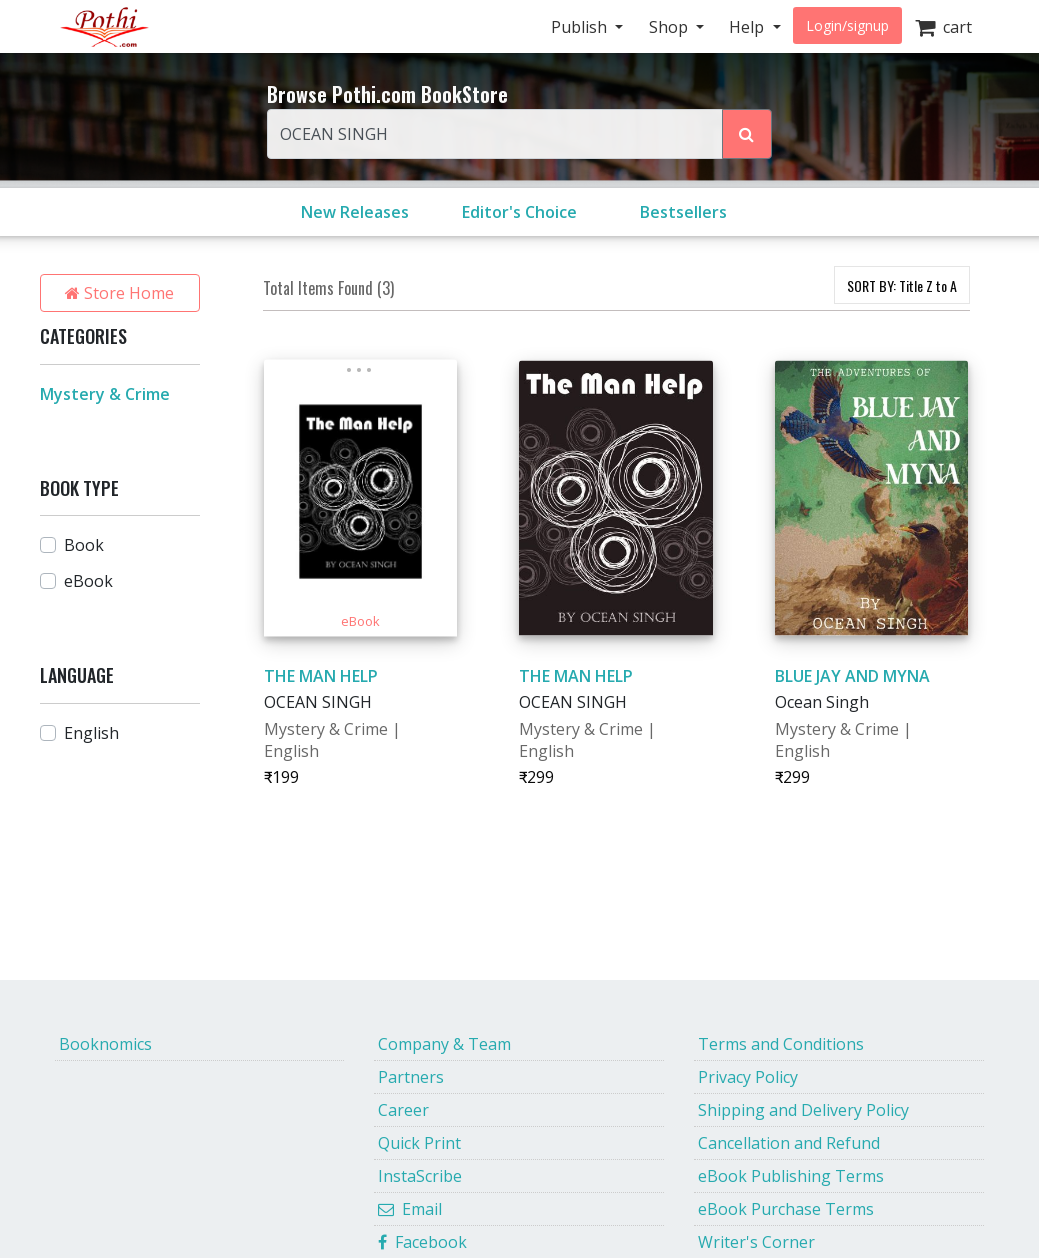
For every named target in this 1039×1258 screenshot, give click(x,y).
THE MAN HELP (321, 676)
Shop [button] (670, 27)
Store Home (119, 293)
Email (410, 1209)
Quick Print (419, 1143)
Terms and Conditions (781, 1044)
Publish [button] (581, 27)
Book (84, 545)
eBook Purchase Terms (786, 1209)
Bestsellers (683, 212)
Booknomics (105, 1044)
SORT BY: (902, 285)
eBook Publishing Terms (791, 1176)
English (91, 733)
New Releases (355, 212)
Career (403, 1110)
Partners (411, 1077)
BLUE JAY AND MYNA (852, 676)
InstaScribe (420, 1176)
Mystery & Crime (105, 394)
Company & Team (444, 1044)
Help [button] (748, 27)
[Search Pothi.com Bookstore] (747, 134)
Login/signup (847, 25)
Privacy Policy (748, 1077)
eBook (88, 581)
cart (943, 27)
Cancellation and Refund (789, 1143)
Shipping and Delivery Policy (803, 1110)
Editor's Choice (519, 212)
